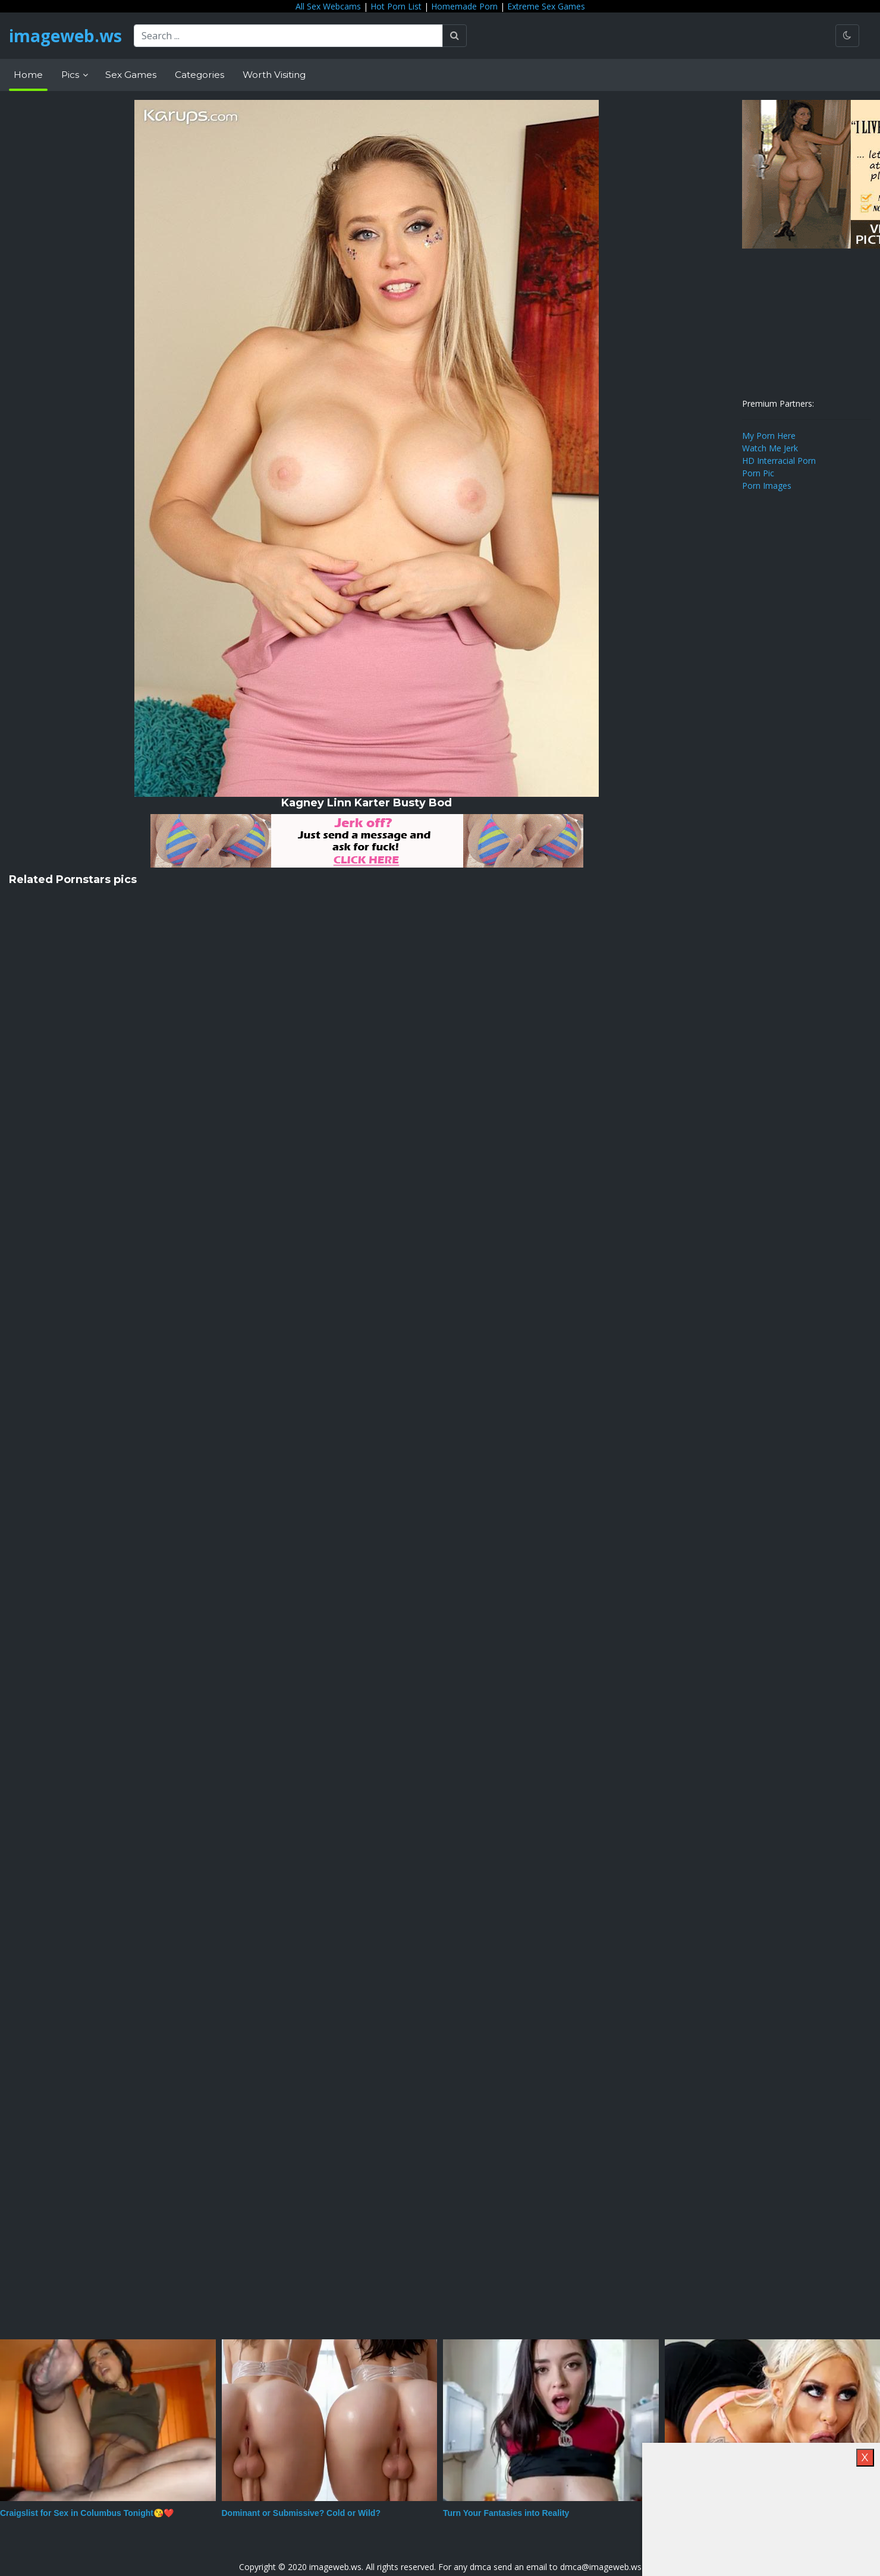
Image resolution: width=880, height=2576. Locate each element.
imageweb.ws (65, 35)
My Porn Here (769, 435)
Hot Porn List (396, 6)
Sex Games (130, 74)
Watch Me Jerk (770, 448)
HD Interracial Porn (779, 460)
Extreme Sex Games (546, 6)
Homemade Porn (464, 6)
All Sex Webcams (328, 6)
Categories (199, 74)
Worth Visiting (274, 74)
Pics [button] (71, 74)
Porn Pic (758, 473)
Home (28, 74)
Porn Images (766, 485)
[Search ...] (288, 35)
